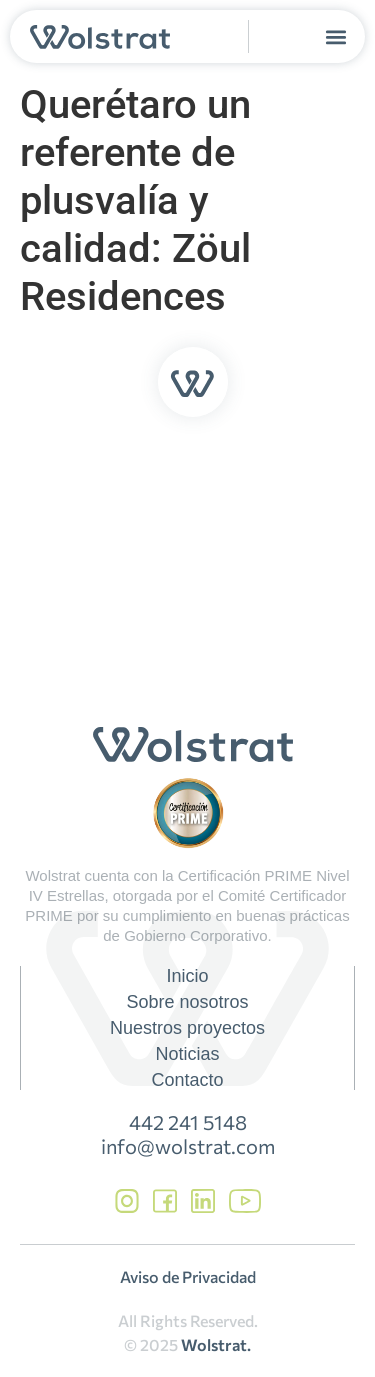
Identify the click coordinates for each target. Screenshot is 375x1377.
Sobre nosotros (187, 1002)
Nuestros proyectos (187, 1028)
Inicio (187, 976)
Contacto (187, 1080)
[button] (336, 36)
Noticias (187, 1054)
